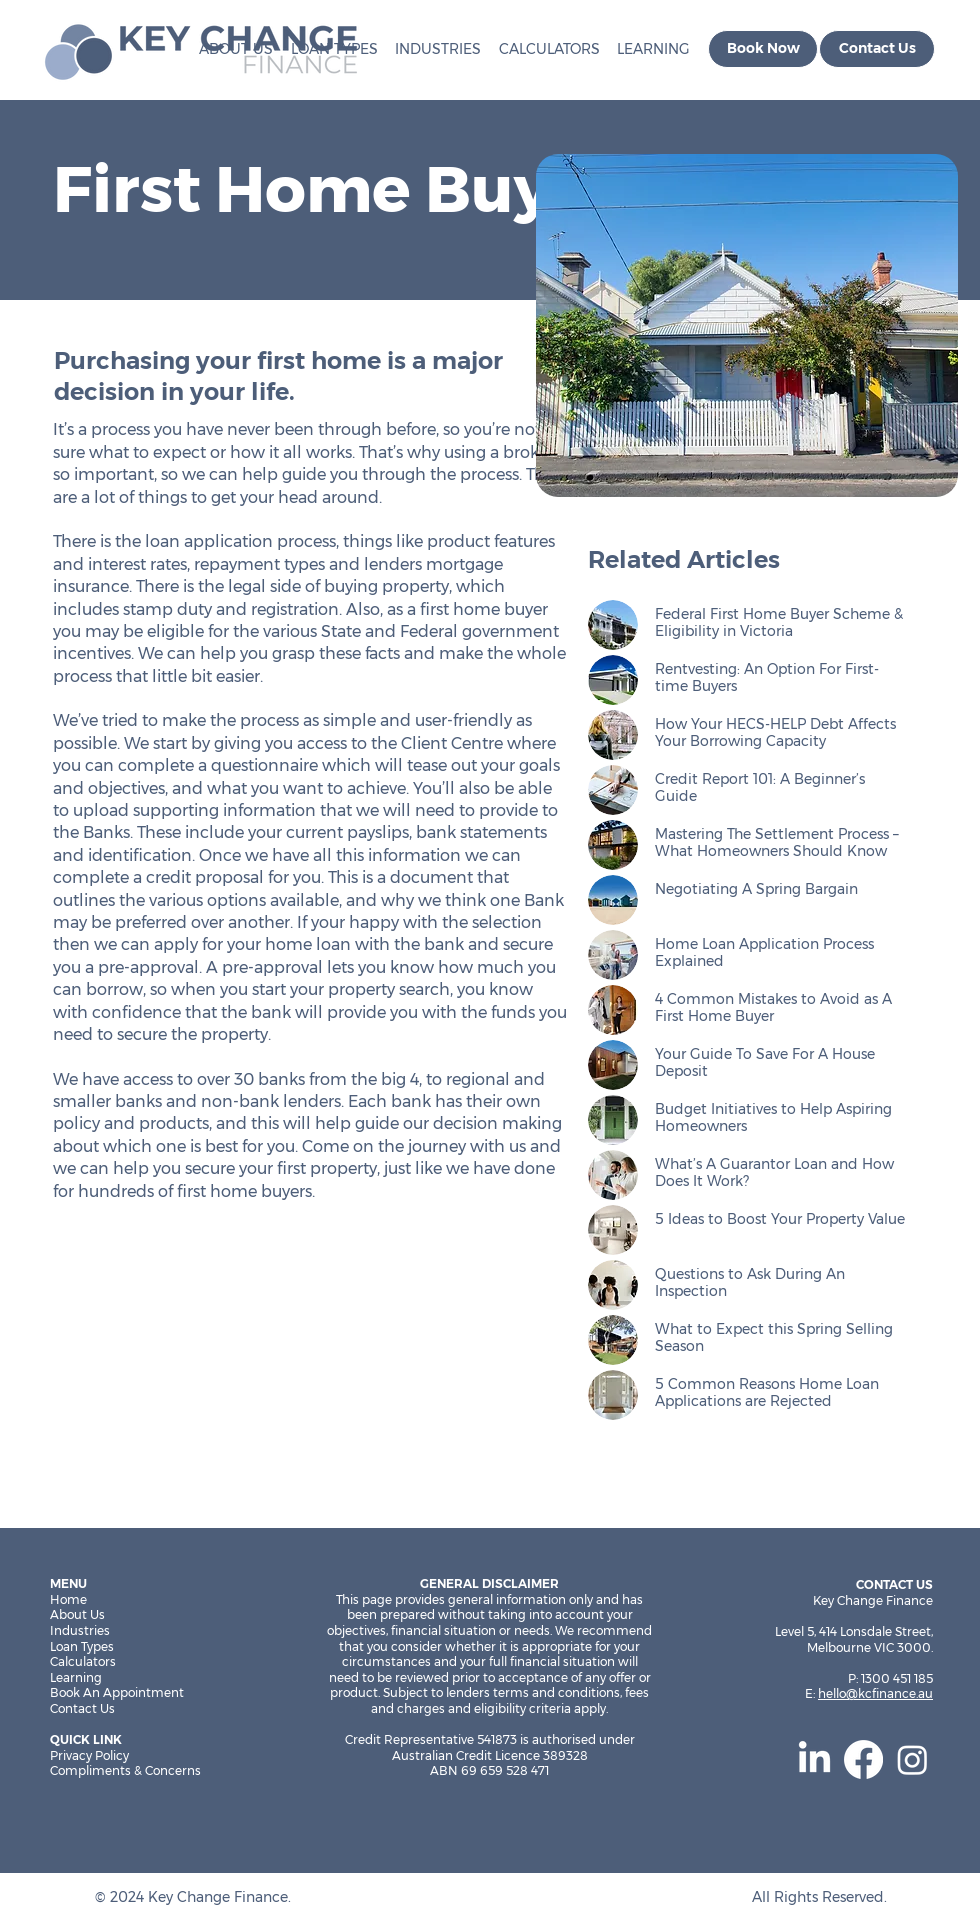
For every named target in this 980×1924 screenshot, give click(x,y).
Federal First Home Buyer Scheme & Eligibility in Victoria (779, 622)
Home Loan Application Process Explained (764, 952)
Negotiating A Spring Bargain (756, 889)
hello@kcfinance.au (875, 1693)
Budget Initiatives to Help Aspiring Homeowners (773, 1117)
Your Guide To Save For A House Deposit (765, 1062)
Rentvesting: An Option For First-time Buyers (767, 677)
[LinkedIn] (814, 1759)
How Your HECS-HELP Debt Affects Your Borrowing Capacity (775, 732)
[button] (545, 49)
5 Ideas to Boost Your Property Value (780, 1219)
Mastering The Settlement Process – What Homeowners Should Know (777, 842)
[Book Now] (763, 49)
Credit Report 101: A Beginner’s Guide (760, 787)
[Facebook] (863, 1759)
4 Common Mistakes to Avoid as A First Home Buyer (773, 1007)
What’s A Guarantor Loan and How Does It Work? (774, 1172)
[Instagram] (912, 1759)
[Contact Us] (877, 49)
